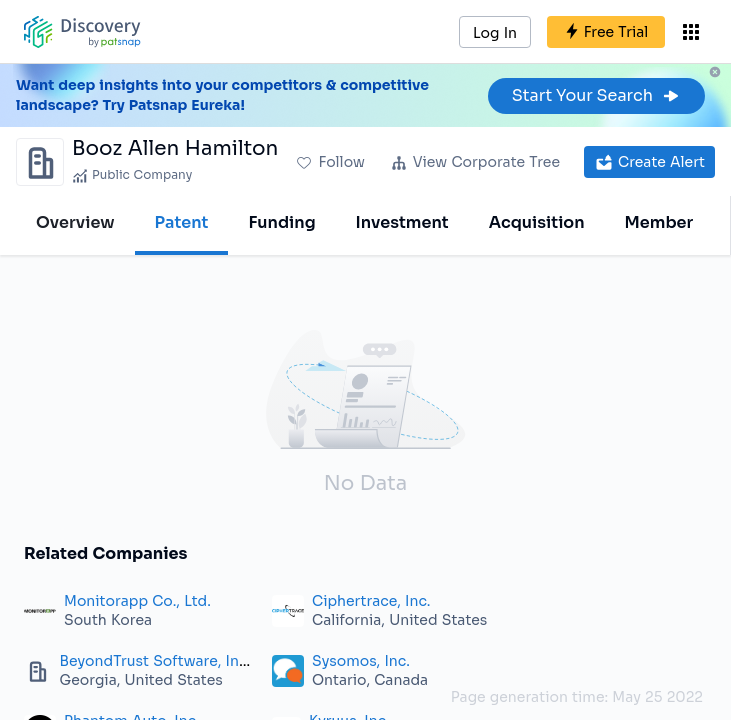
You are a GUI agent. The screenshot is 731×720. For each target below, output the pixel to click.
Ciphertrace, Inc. (371, 601)
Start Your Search (596, 95)
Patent (182, 222)
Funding (281, 222)
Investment (402, 222)
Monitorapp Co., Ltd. (137, 601)
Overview (75, 222)
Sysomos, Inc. (361, 661)
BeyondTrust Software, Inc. (155, 661)
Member (659, 222)
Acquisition (537, 222)
